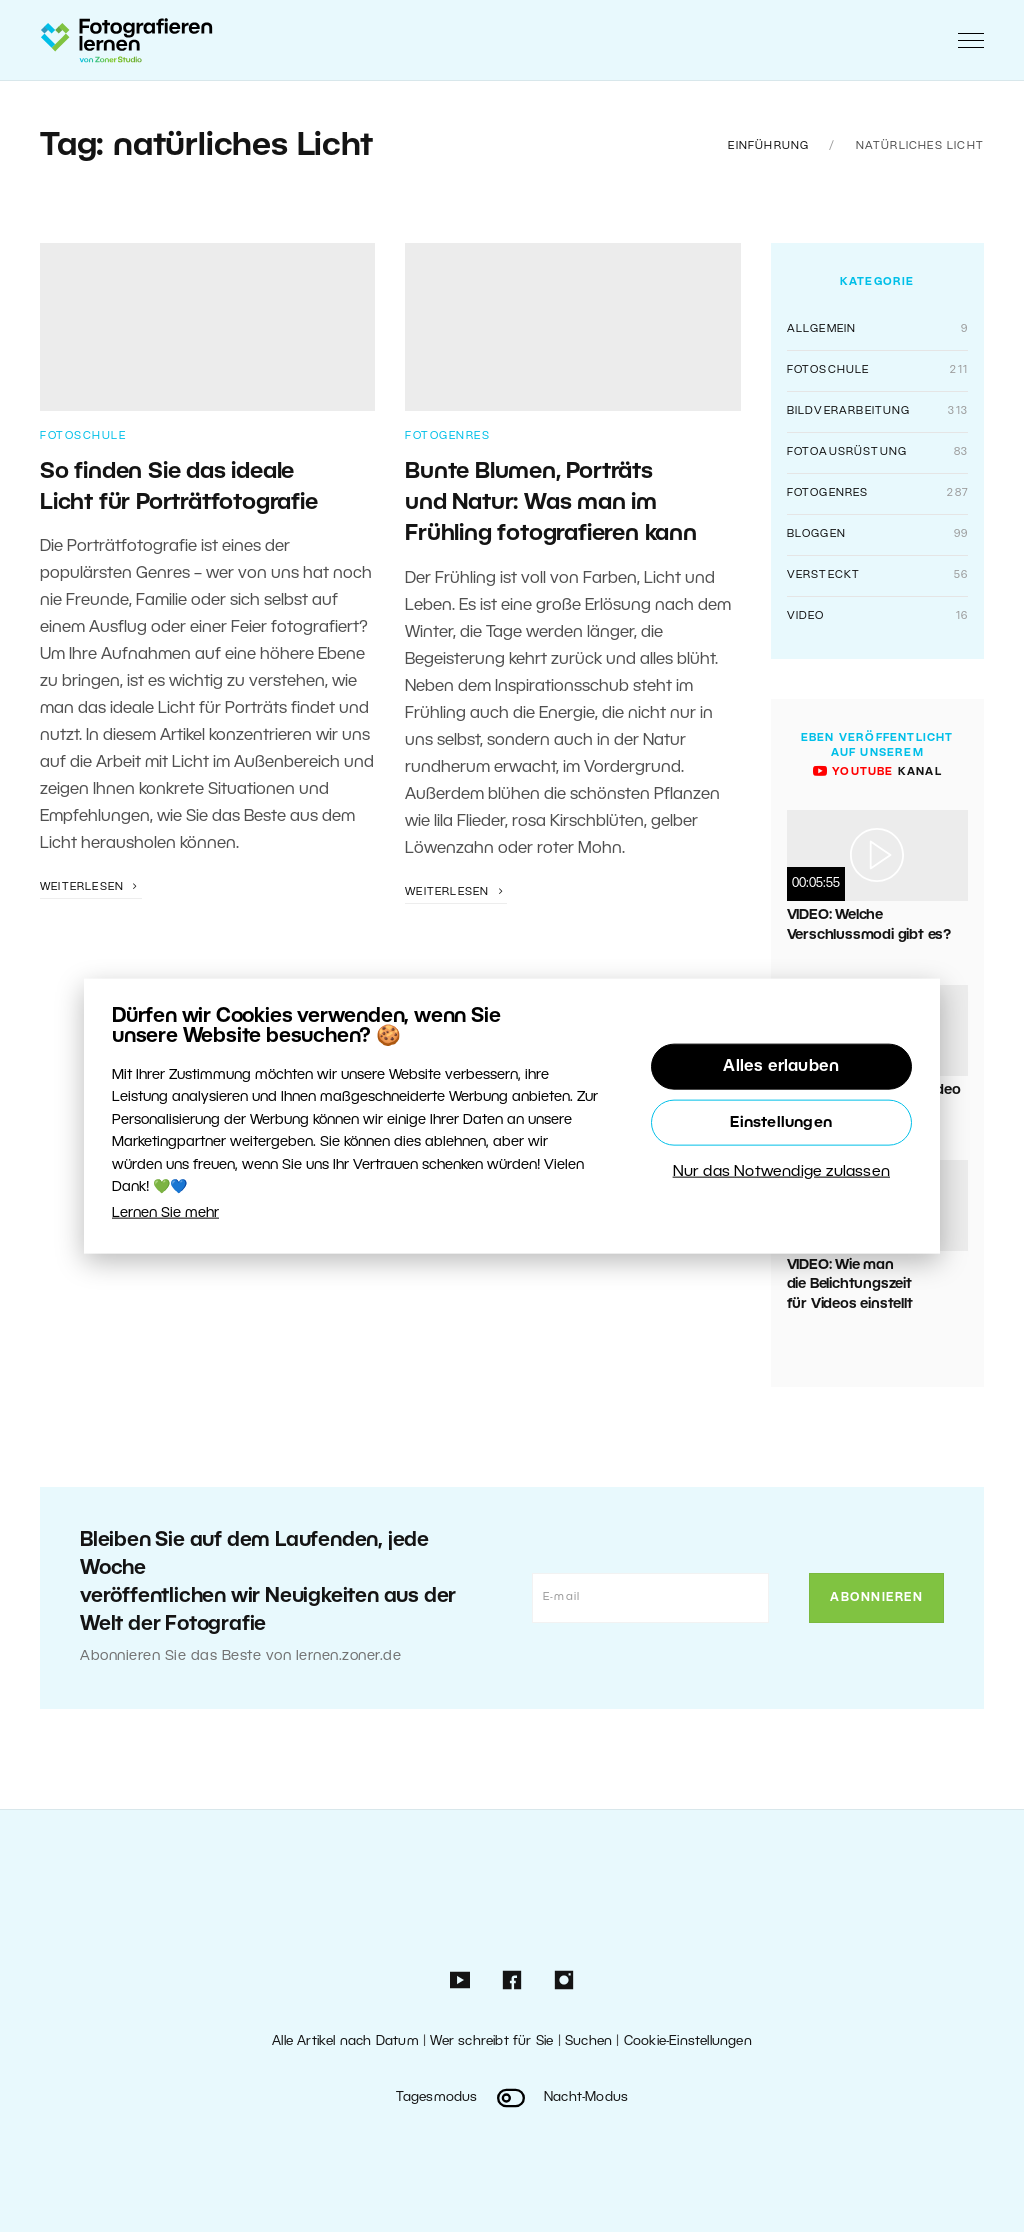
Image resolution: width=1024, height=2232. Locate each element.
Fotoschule (83, 436)
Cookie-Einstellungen (688, 2041)
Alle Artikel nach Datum (345, 2041)
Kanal (877, 772)
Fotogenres (447, 436)
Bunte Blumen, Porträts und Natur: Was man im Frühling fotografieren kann (551, 503)
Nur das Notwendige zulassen (781, 1172)
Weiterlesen (91, 887)
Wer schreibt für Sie (491, 2041)
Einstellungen (781, 1123)
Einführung (768, 146)
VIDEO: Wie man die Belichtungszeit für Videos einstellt (850, 1285)
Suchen (588, 2041)
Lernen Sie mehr (165, 1213)
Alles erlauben (781, 1067)
